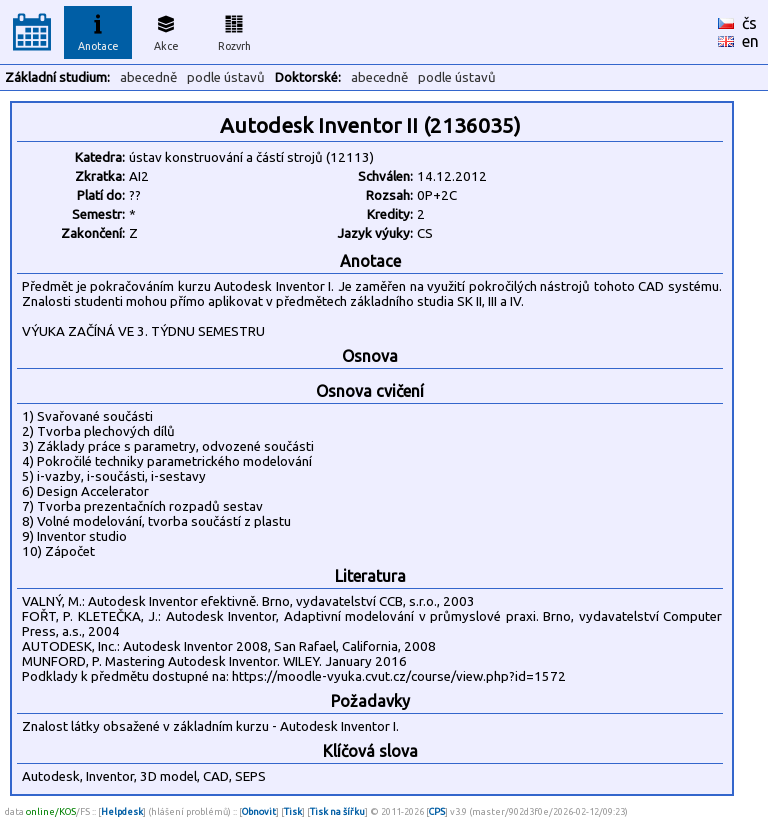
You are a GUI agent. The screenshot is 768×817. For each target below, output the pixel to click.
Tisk (293, 811)
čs (749, 23)
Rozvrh (234, 30)
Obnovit (259, 811)
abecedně (148, 77)
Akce (166, 30)
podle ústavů (226, 77)
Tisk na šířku (337, 811)
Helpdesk (122, 811)
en (750, 41)
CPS (437, 811)
